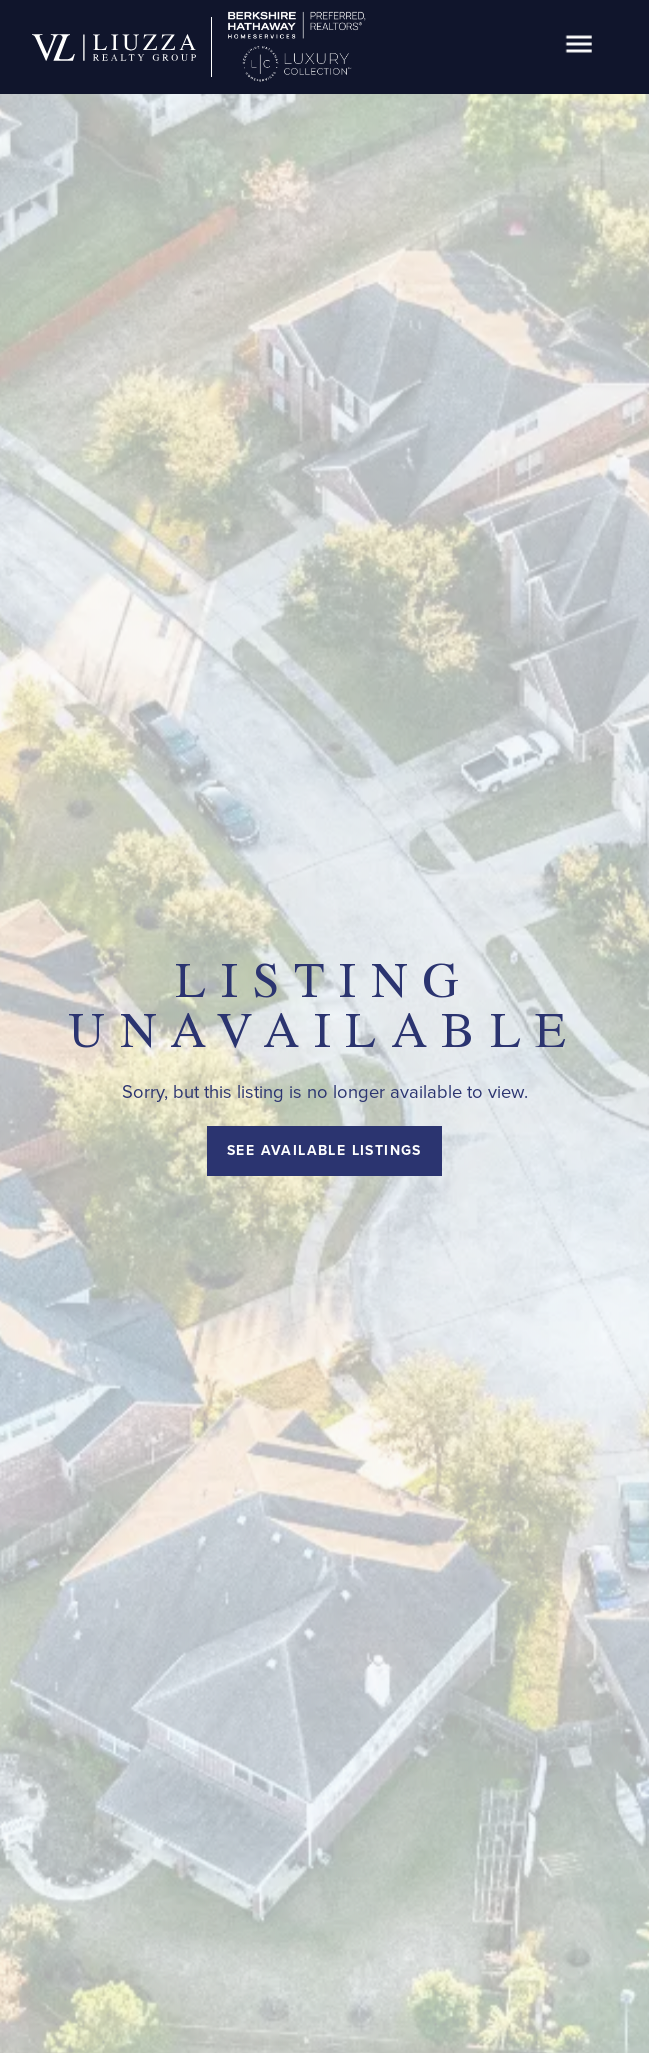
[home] (114, 47)
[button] (579, 47)
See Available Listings (324, 1150)
